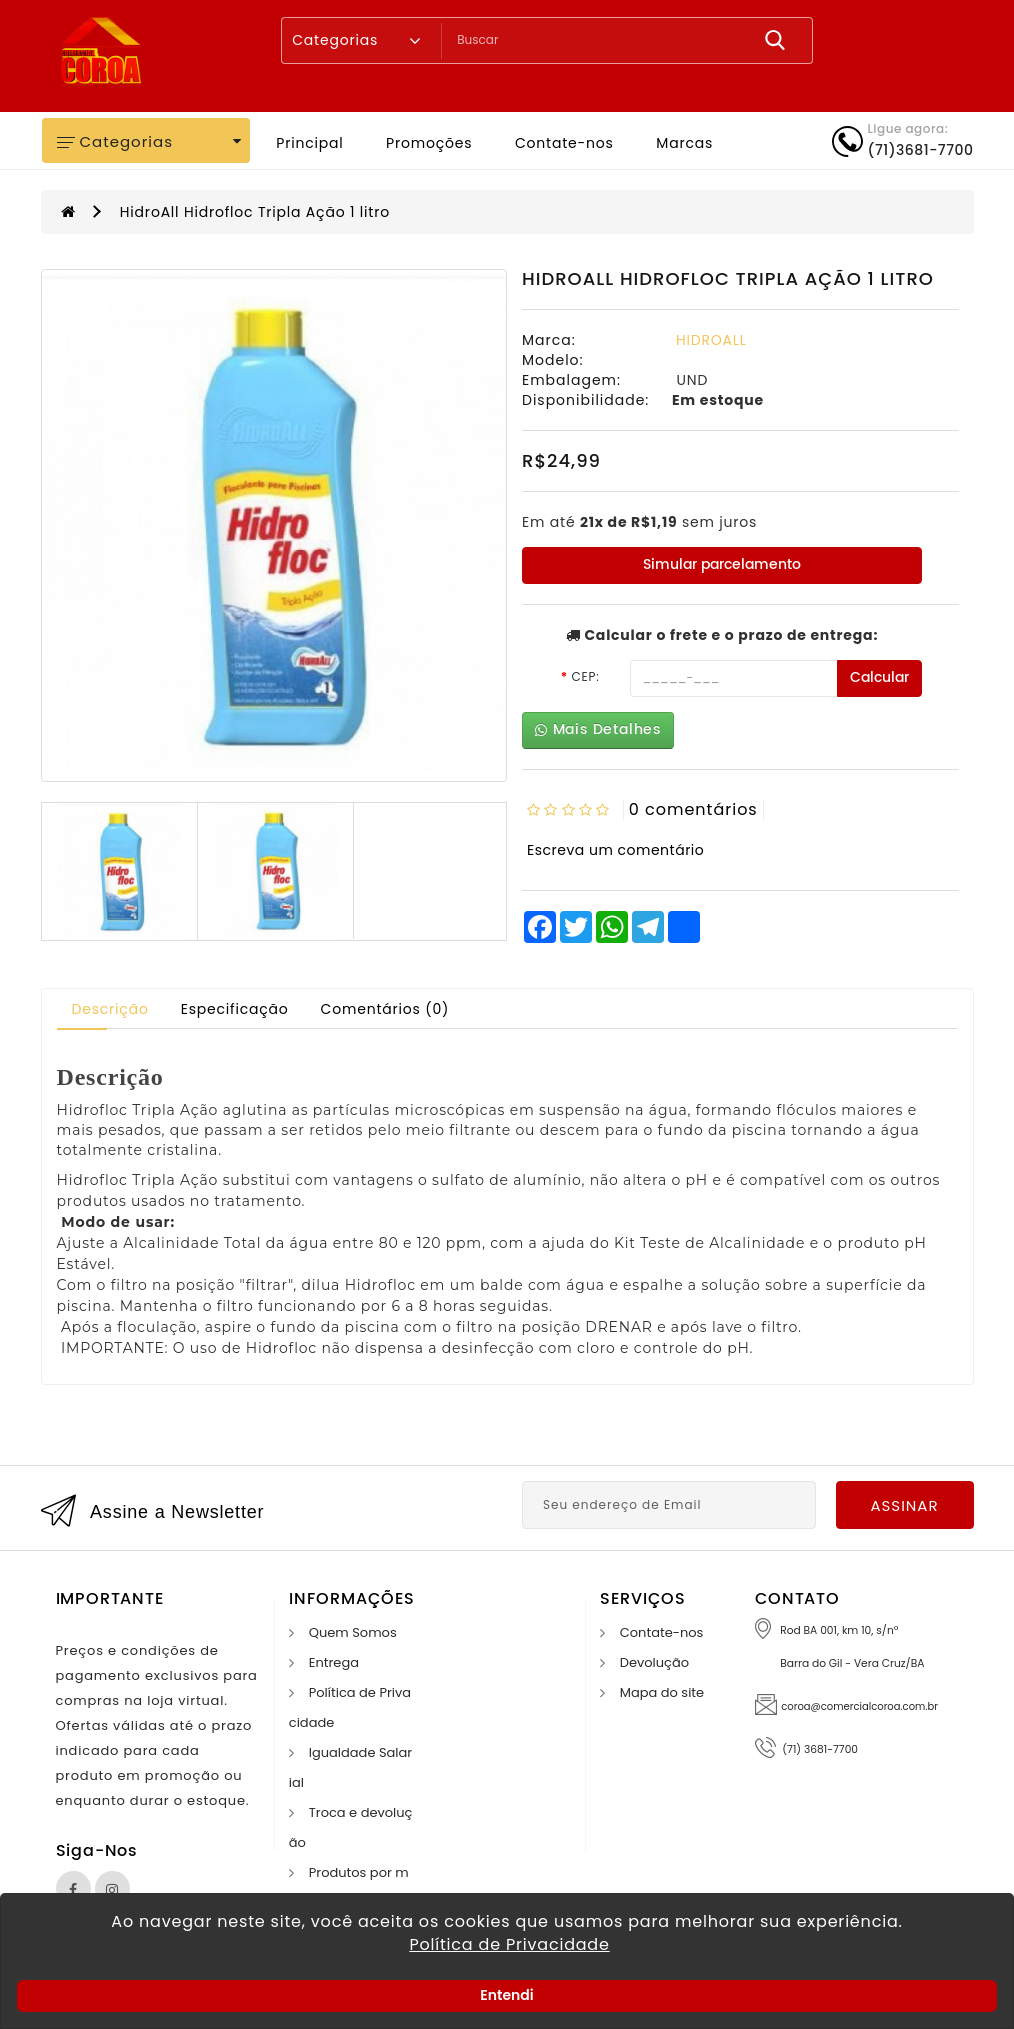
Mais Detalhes (598, 729)
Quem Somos (353, 1632)
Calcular (879, 677)
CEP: (585, 676)
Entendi (506, 1995)
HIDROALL (711, 340)
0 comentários (693, 809)
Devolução (654, 1662)
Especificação (235, 1009)
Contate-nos (564, 143)
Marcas (684, 143)
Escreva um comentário (615, 850)
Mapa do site (662, 1692)
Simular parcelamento (722, 564)
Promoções (429, 143)
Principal (309, 143)
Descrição (110, 1009)
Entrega (334, 1662)
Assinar (904, 1505)
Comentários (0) (385, 1009)
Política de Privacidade (509, 1944)
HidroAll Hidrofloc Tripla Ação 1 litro (255, 212)
